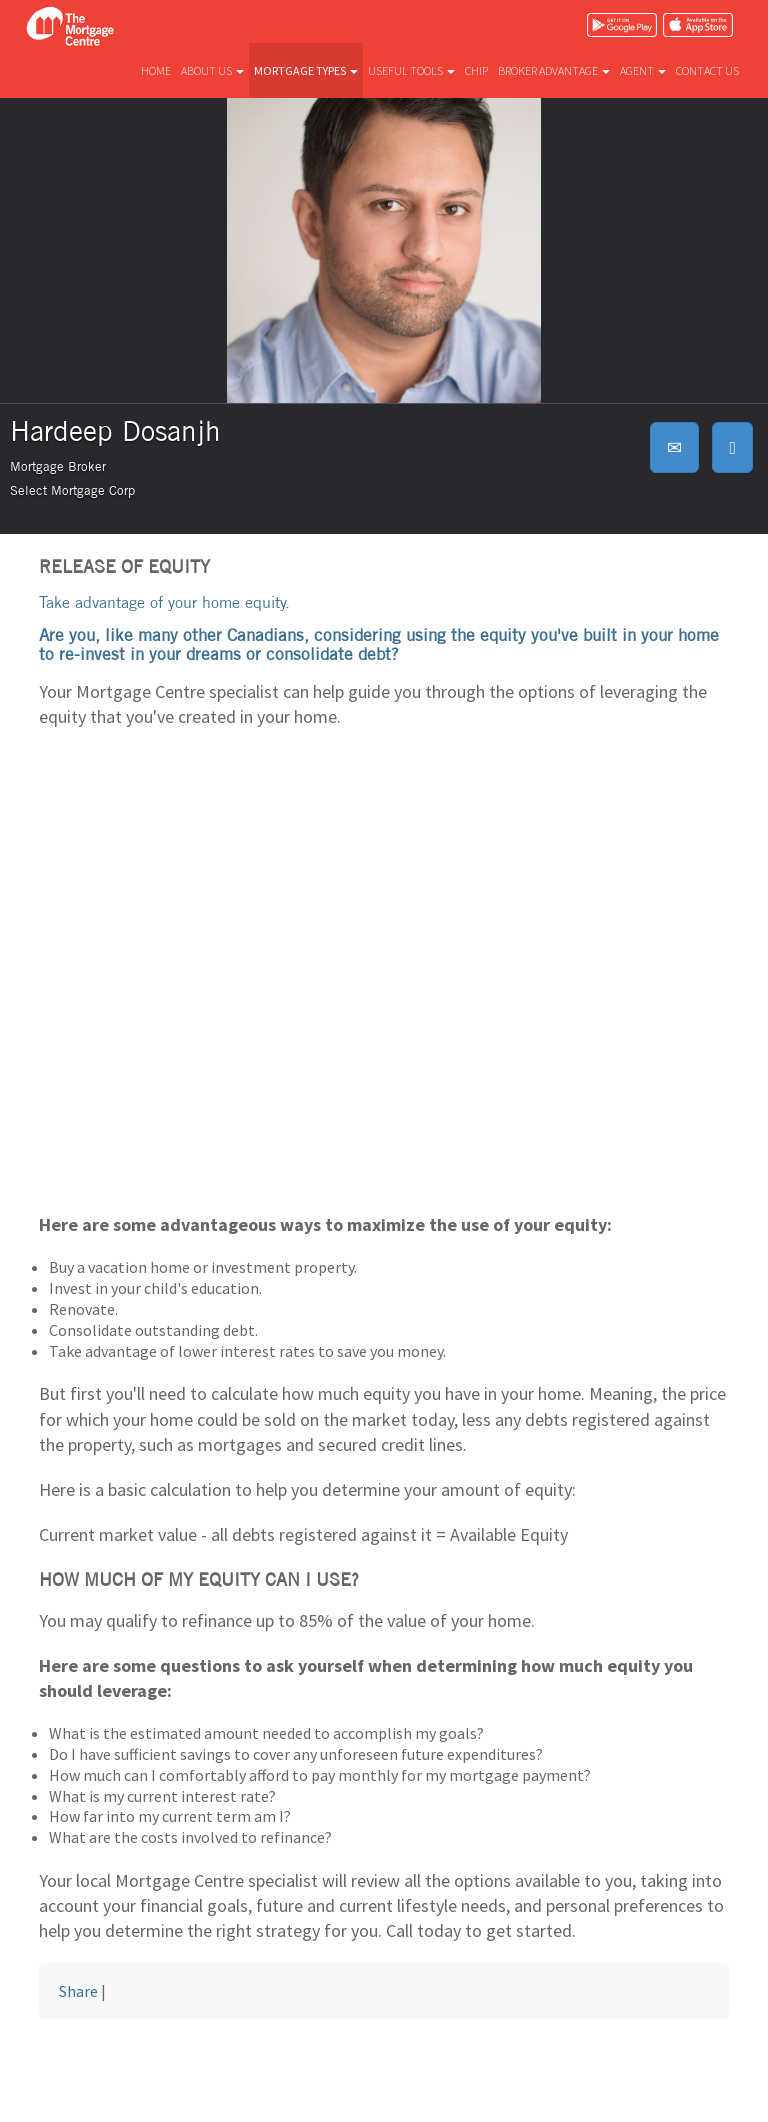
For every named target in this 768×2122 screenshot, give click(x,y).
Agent (643, 70)
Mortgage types (306, 70)
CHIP (476, 70)
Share (78, 1991)
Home (156, 70)
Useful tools (411, 70)
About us (212, 70)
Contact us (707, 70)
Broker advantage (554, 70)
